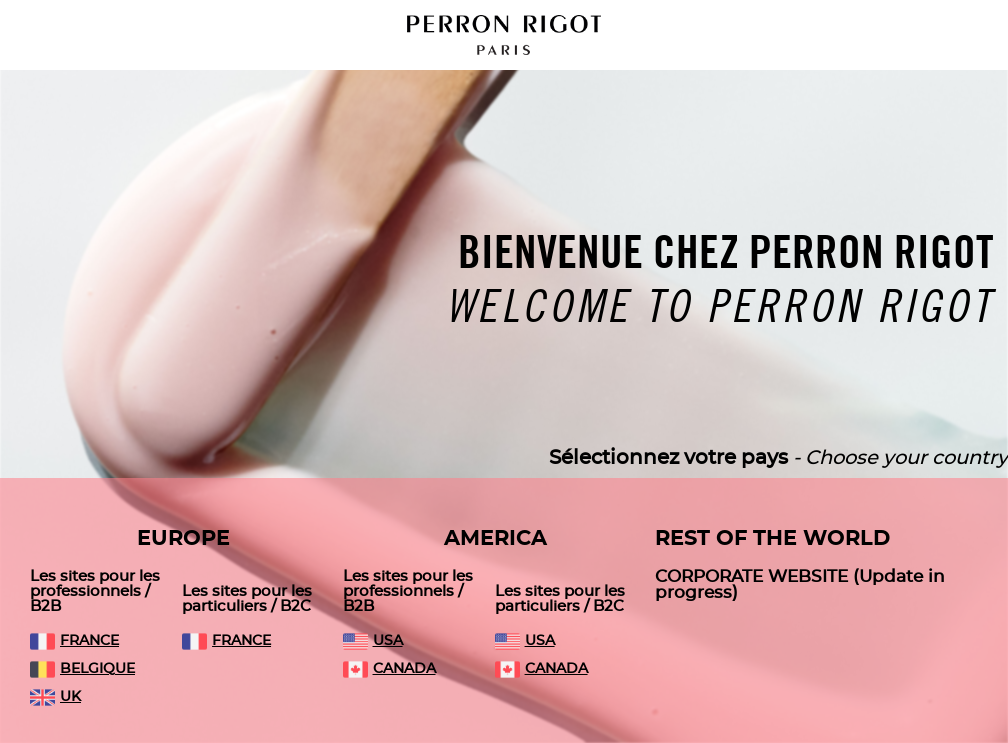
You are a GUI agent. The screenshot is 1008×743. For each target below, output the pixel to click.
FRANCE (74, 641)
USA (373, 641)
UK (55, 697)
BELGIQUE (82, 669)
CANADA (389, 669)
